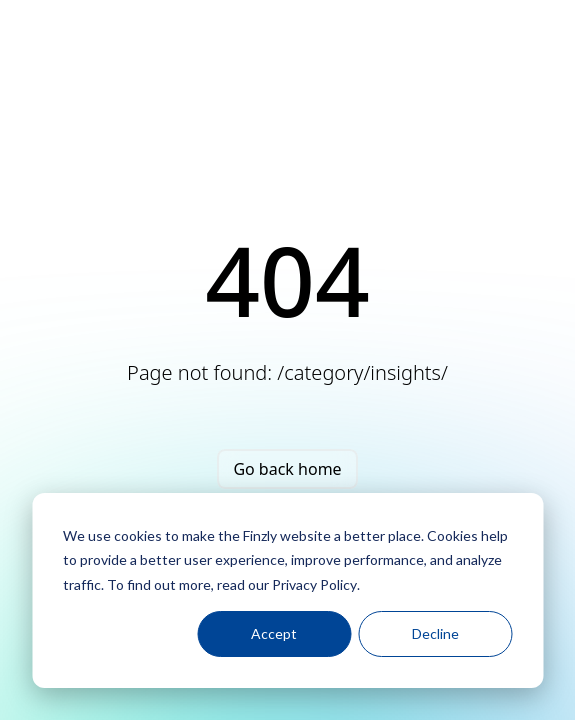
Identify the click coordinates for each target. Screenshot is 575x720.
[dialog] (287, 590)
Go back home (287, 469)
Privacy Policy (314, 584)
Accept (274, 633)
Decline (435, 633)
